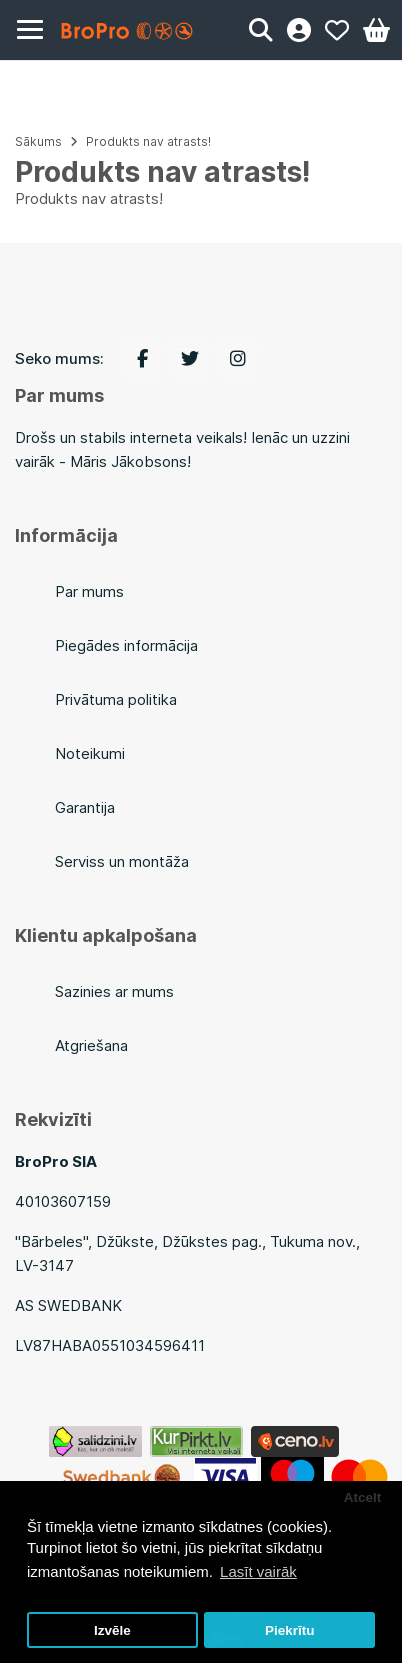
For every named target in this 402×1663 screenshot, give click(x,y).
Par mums (89, 591)
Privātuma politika (116, 699)
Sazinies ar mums (114, 991)
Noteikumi (90, 753)
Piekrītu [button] (290, 1630)
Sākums (38, 141)
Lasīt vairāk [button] (258, 1571)
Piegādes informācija (126, 645)
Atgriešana (91, 1045)
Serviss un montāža (122, 861)
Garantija (85, 807)
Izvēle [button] (112, 1630)
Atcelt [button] (363, 1497)
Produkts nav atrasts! (148, 141)
